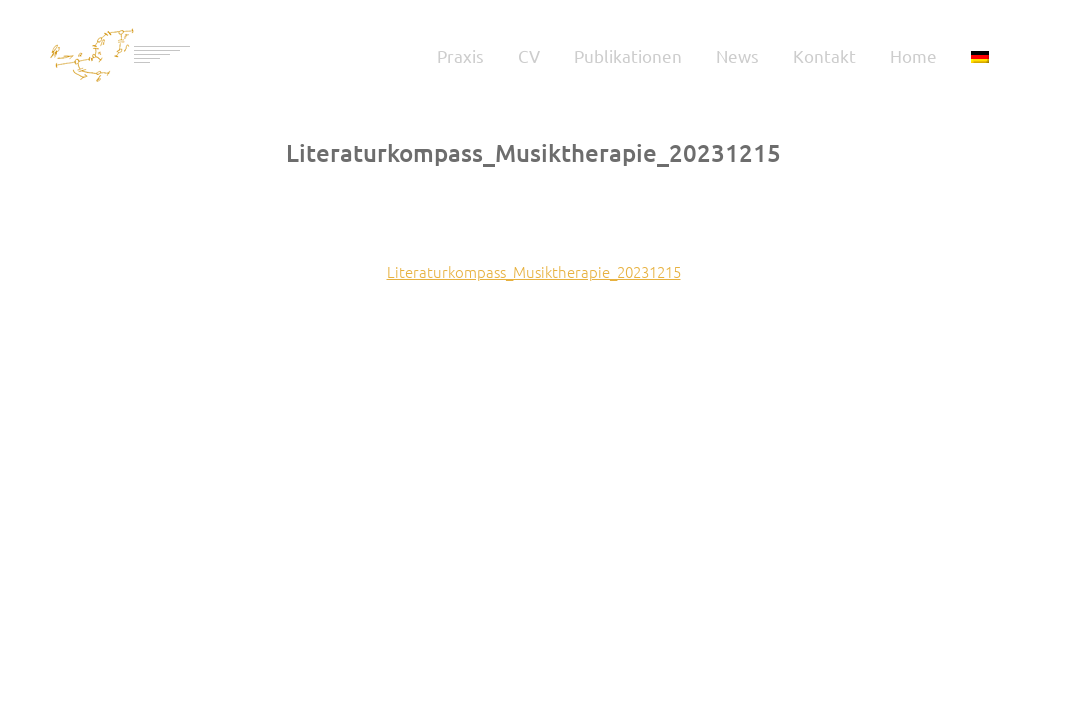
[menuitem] (980, 55)
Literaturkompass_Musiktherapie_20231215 (534, 271)
